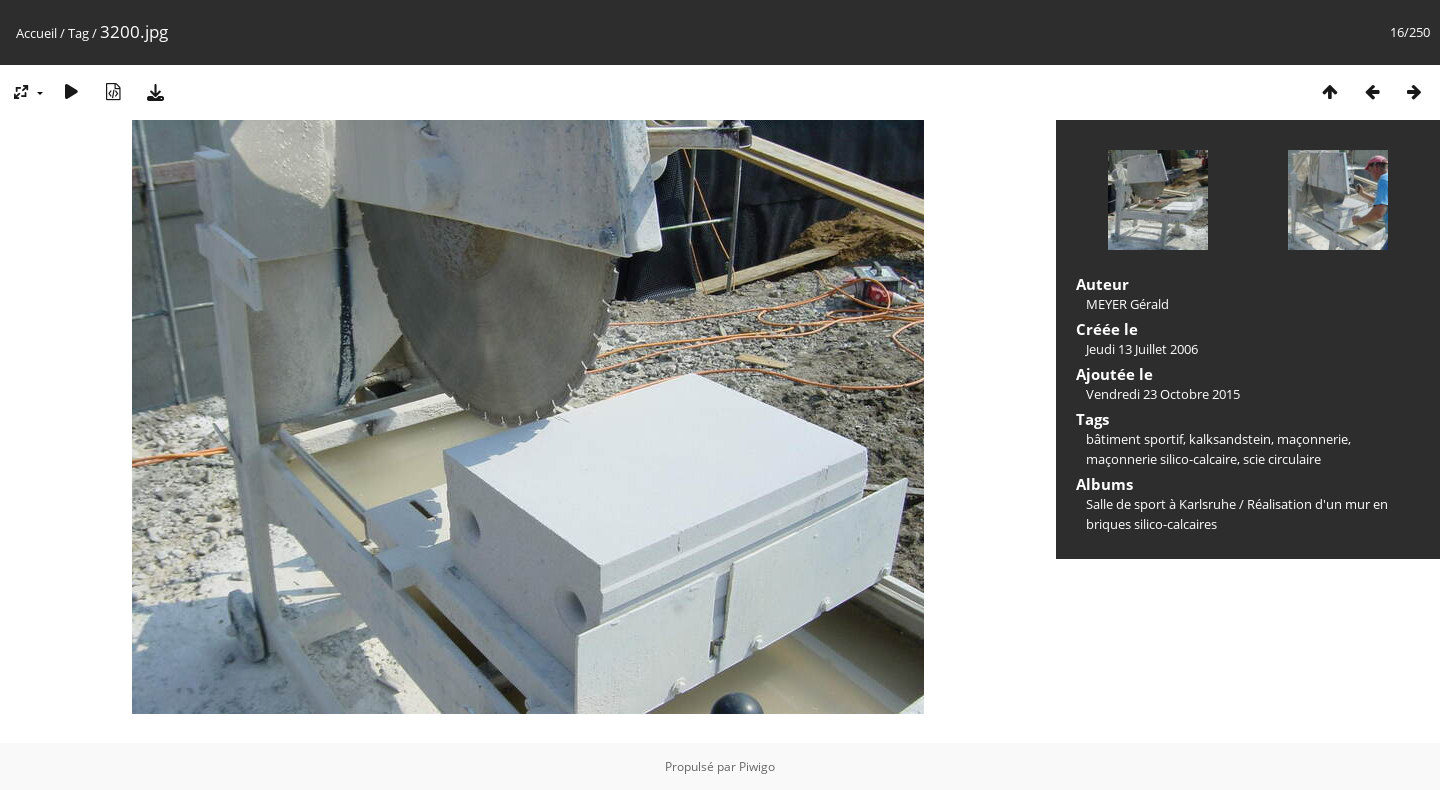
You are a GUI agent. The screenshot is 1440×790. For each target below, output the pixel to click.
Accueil (36, 33)
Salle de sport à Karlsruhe (1161, 504)
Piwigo (757, 766)
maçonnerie (1312, 439)
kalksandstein (1230, 439)
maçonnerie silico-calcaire (1161, 459)
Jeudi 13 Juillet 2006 (1142, 349)
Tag (78, 33)
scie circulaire (1282, 459)
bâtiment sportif (1134, 439)
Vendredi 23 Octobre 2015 (1163, 394)
